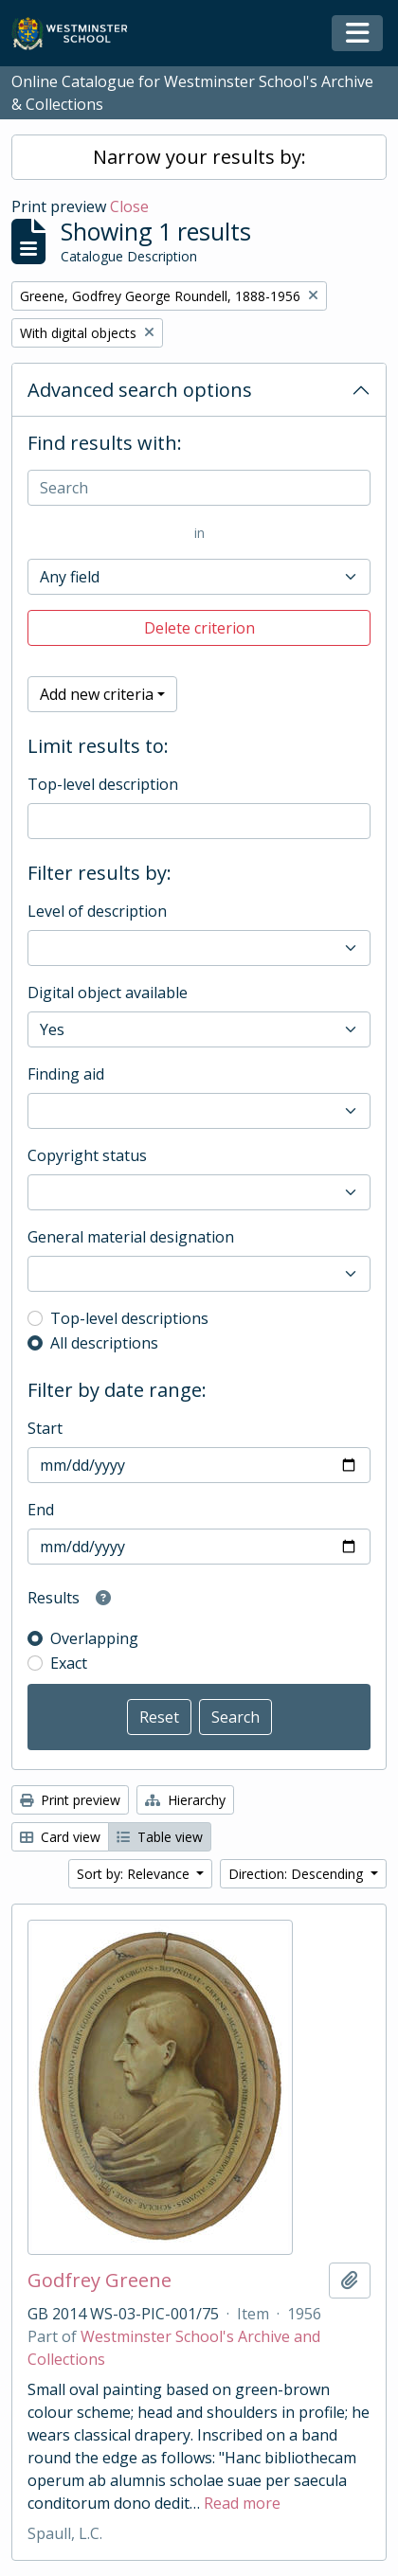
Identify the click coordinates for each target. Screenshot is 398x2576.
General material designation (130, 1236)
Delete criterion (199, 627)
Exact (68, 1663)
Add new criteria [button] (97, 694)
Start (45, 1428)
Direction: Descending (297, 1874)
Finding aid (65, 1074)
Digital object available (107, 992)
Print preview (70, 1800)
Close (129, 206)
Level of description (97, 911)
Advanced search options (139, 389)
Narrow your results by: (199, 157)
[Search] (199, 488)
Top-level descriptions (129, 1318)
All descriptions (104, 1343)
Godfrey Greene (99, 2280)
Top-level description (102, 784)
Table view (160, 1837)
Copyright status (87, 1155)
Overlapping (94, 1638)
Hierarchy (185, 1800)
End (40, 1509)
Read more (242, 2503)
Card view (60, 1837)
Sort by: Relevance (135, 1874)
